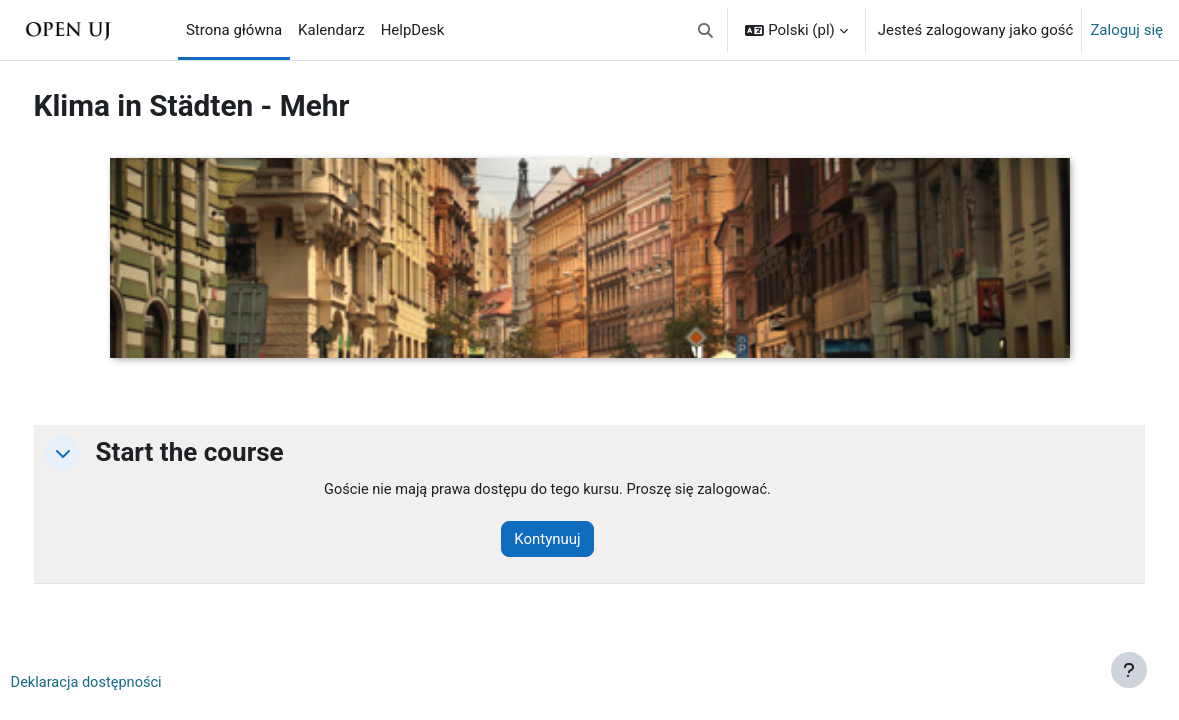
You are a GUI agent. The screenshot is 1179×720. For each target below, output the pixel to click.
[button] (705, 30)
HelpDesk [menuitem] (413, 30)
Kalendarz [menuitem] (331, 30)
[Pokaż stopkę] (1129, 670)
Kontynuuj (572, 539)
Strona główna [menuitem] (234, 30)
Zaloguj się (1126, 30)
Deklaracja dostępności (125, 684)
